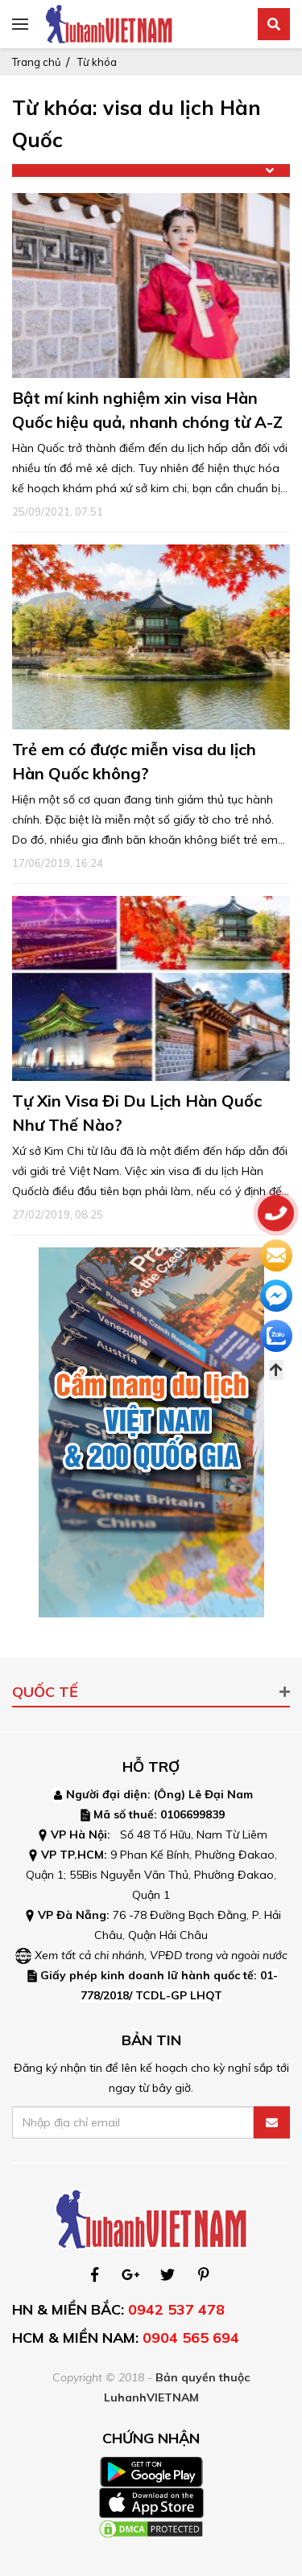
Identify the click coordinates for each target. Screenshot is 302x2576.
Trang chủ (36, 61)
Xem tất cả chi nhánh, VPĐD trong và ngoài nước (161, 1955)
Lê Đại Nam (220, 1794)
